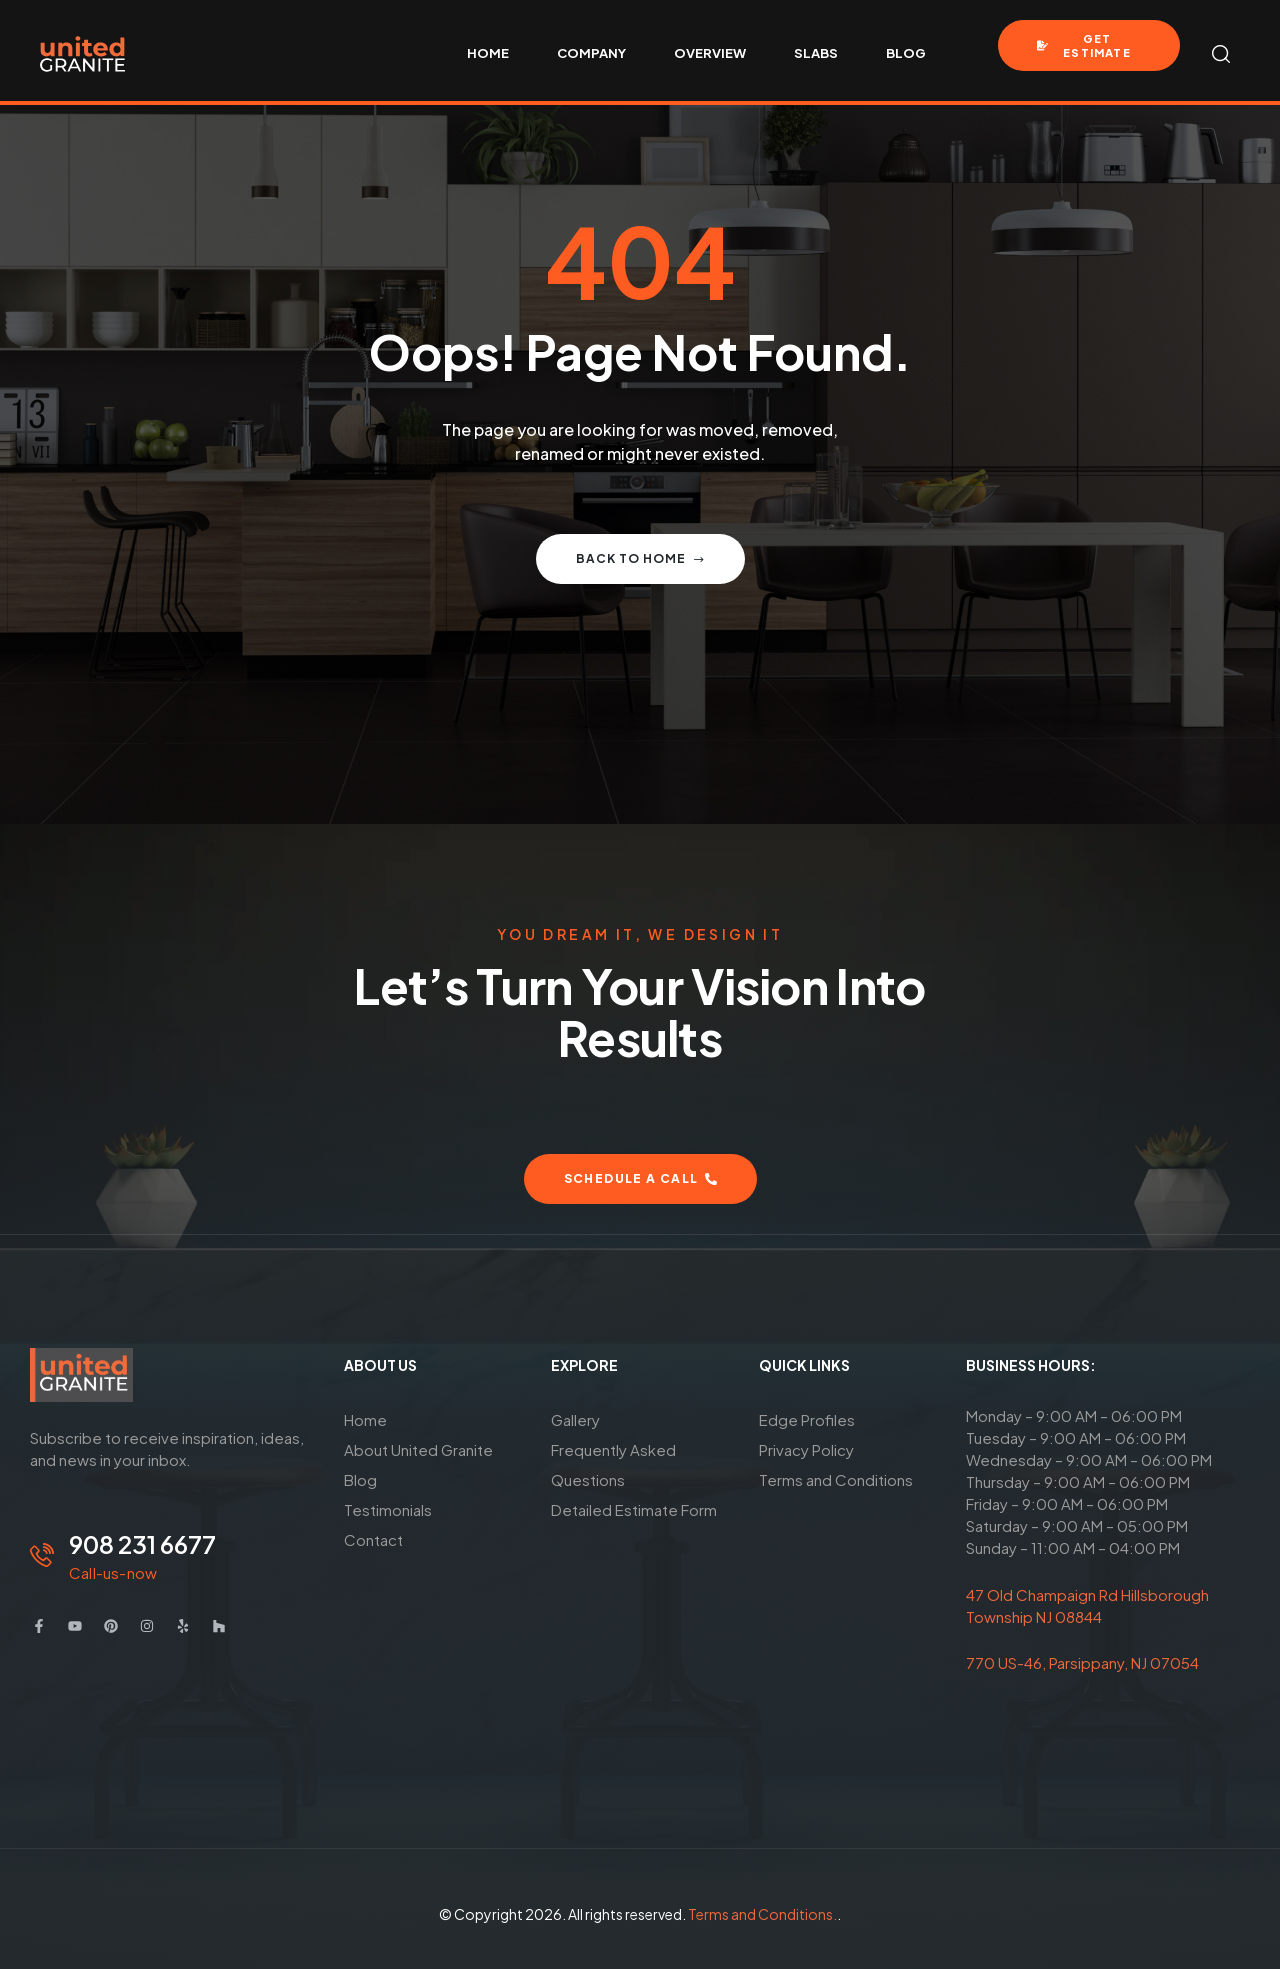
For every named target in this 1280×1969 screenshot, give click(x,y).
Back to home (640, 558)
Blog (360, 1479)
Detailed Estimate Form (634, 1509)
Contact (373, 1539)
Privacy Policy (806, 1449)
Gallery (575, 1419)
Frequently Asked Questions (613, 1464)
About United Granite (418, 1449)
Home (365, 1419)
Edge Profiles (807, 1419)
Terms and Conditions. (762, 1914)
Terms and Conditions (836, 1479)
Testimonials (388, 1509)
